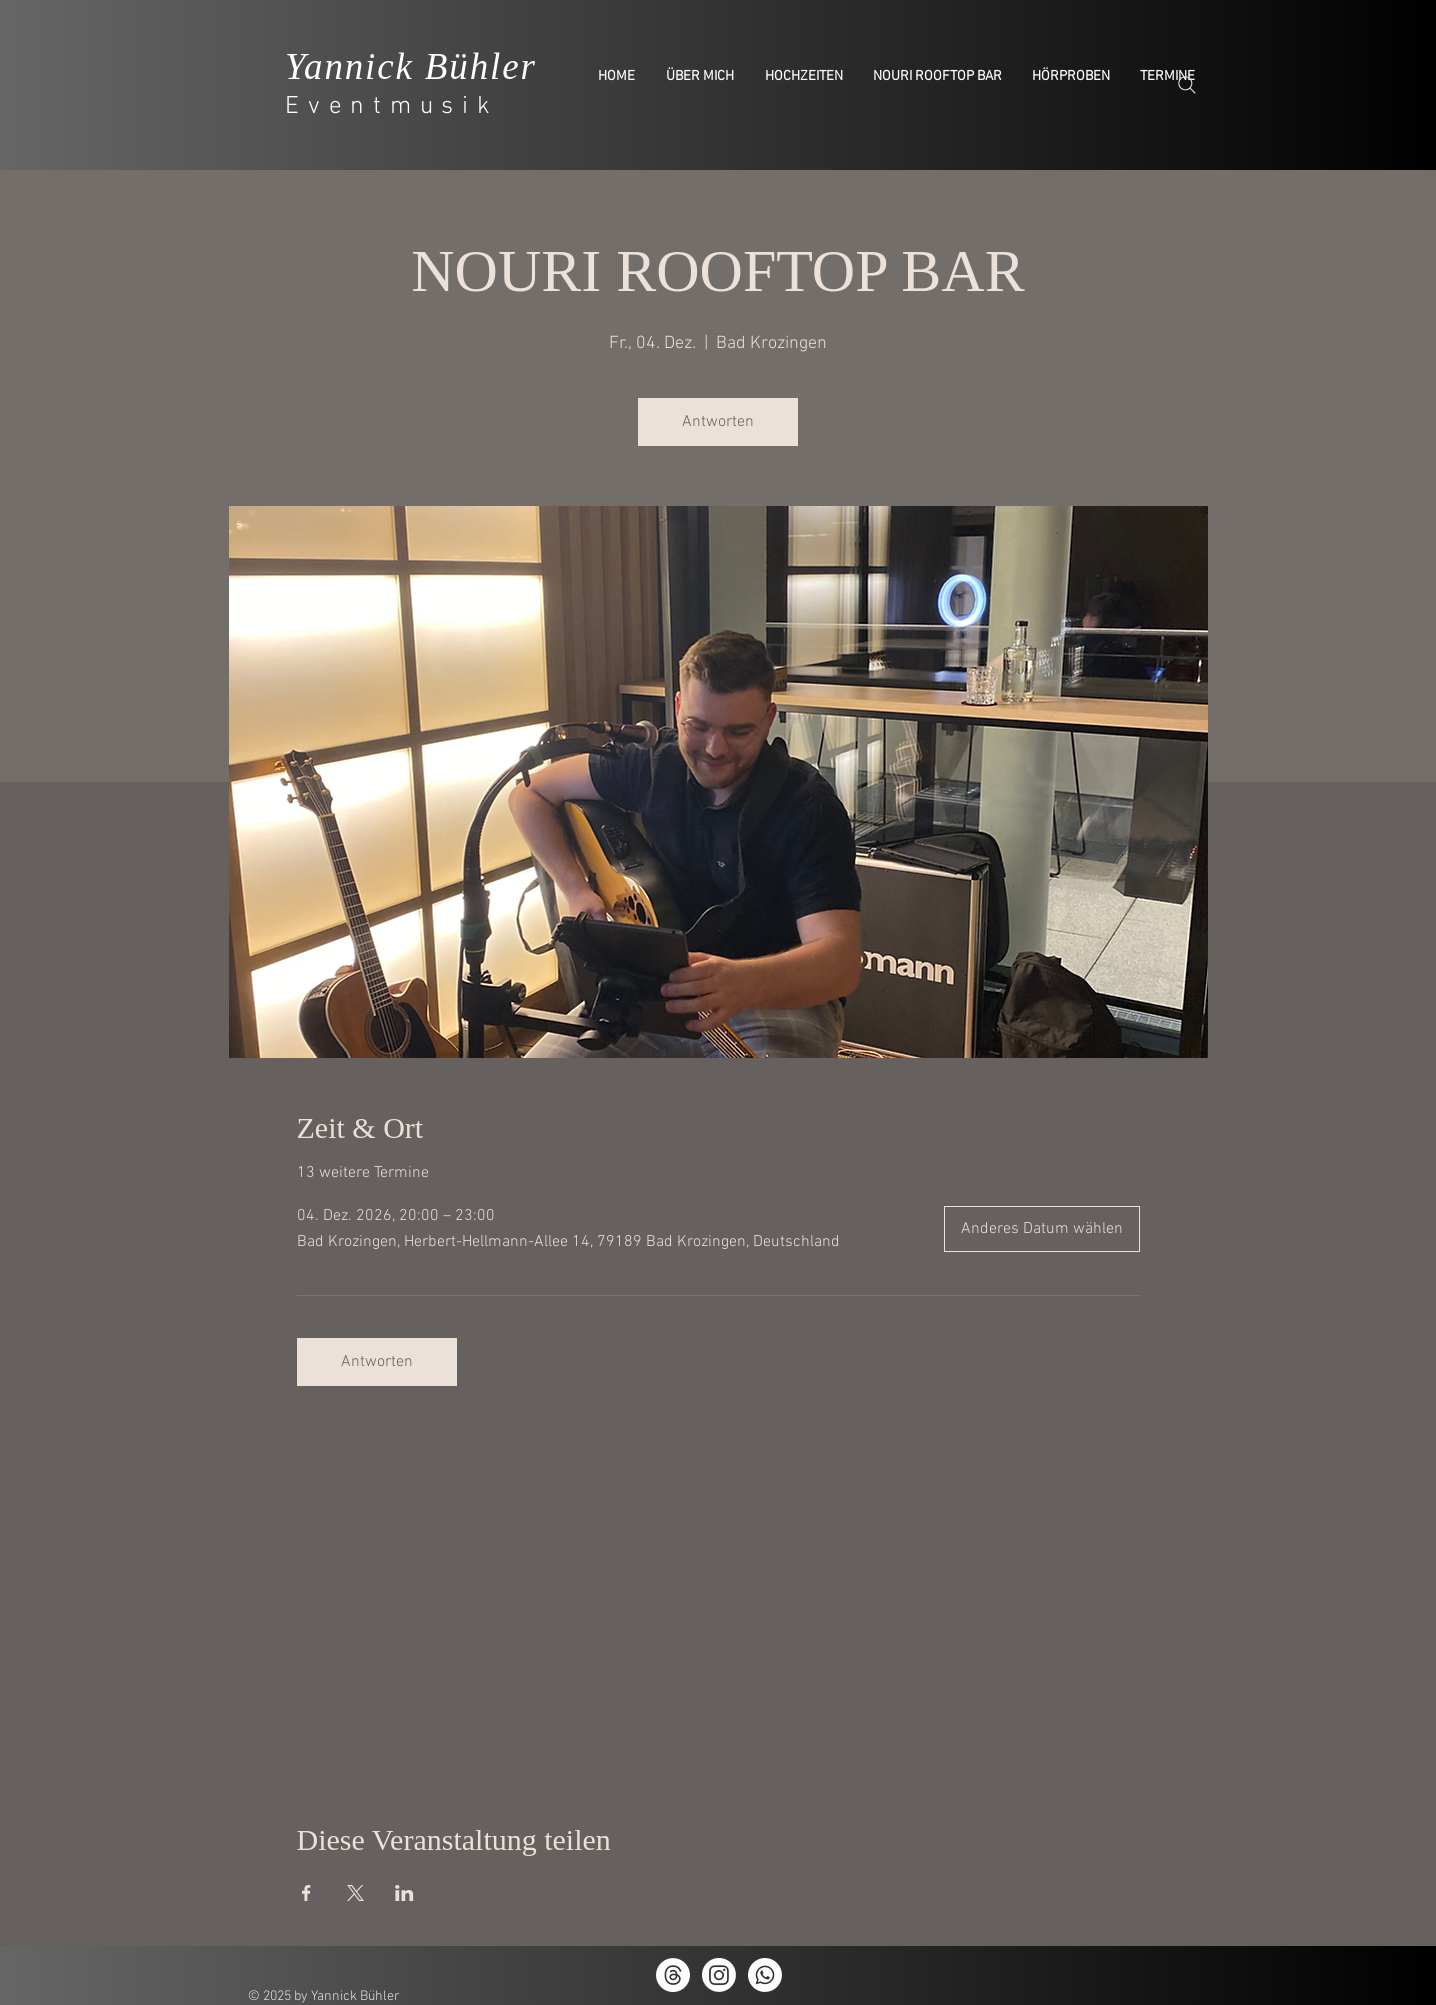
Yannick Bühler (411, 66)
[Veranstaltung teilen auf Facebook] (306, 1893)
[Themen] (673, 1975)
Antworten (718, 422)
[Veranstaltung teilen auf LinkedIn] (404, 1893)
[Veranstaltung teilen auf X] (355, 1893)
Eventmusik (392, 107)
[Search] (1187, 85)
